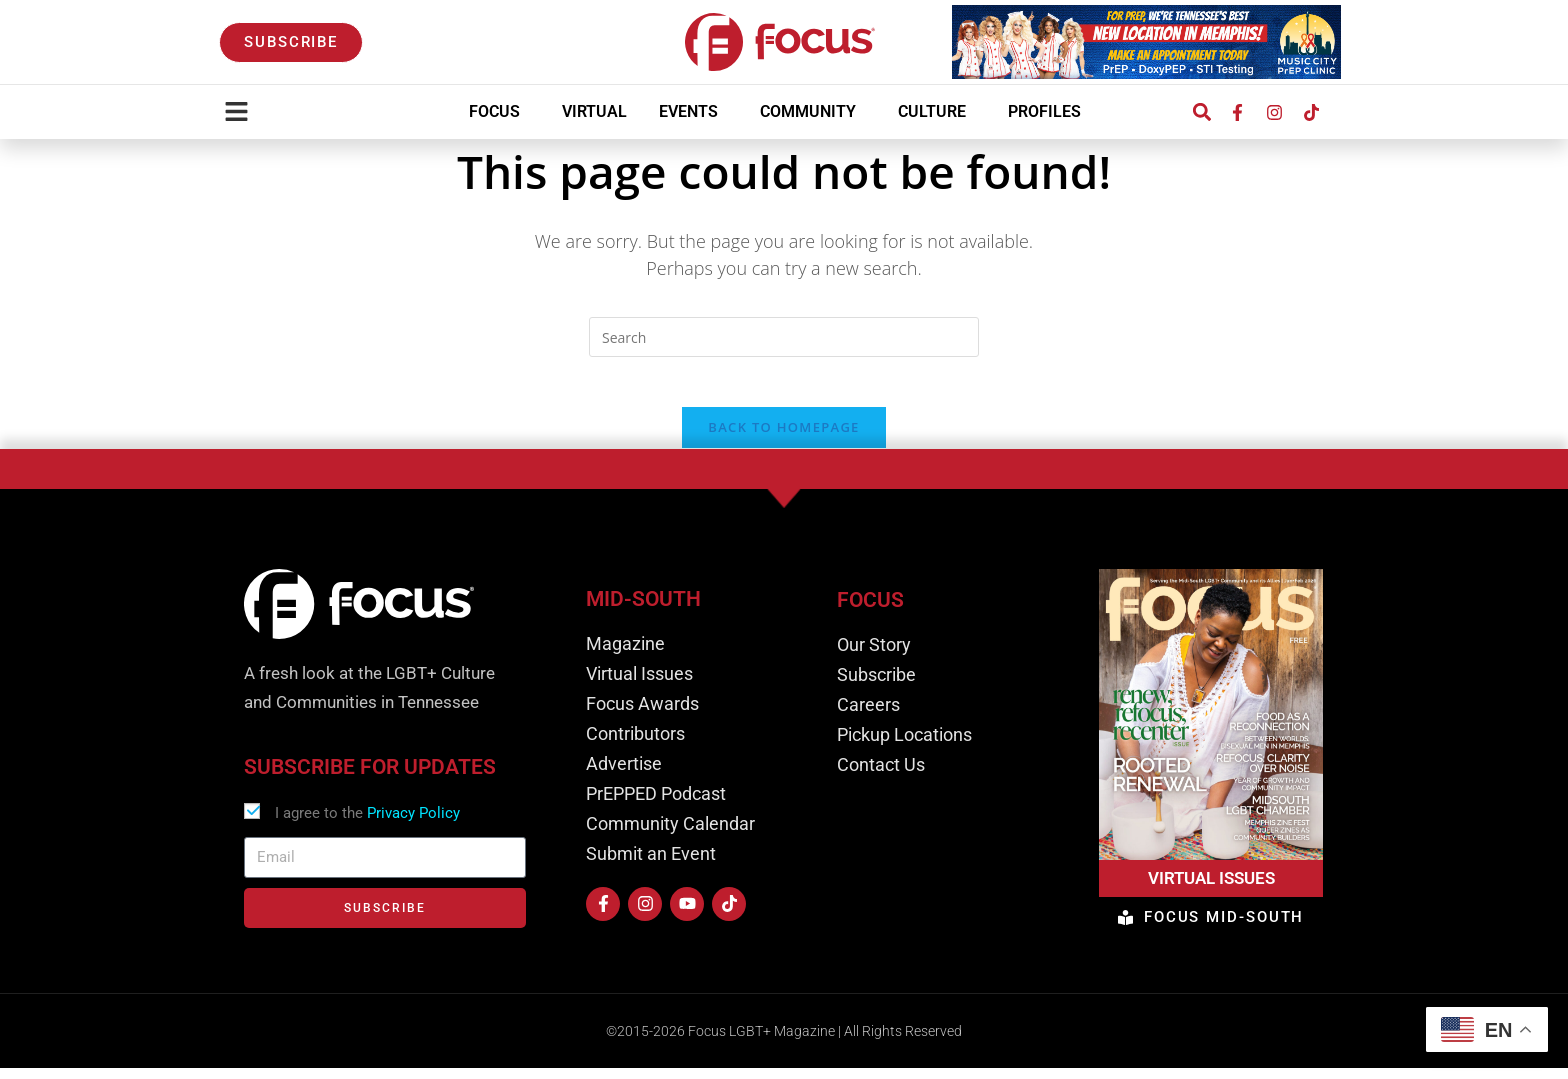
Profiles (1049, 112)
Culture (937, 112)
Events (693, 112)
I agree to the (367, 824)
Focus (499, 112)
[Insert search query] (784, 337)
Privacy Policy (413, 824)
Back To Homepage (783, 438)
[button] (1201, 112)
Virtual (594, 111)
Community (813, 112)
